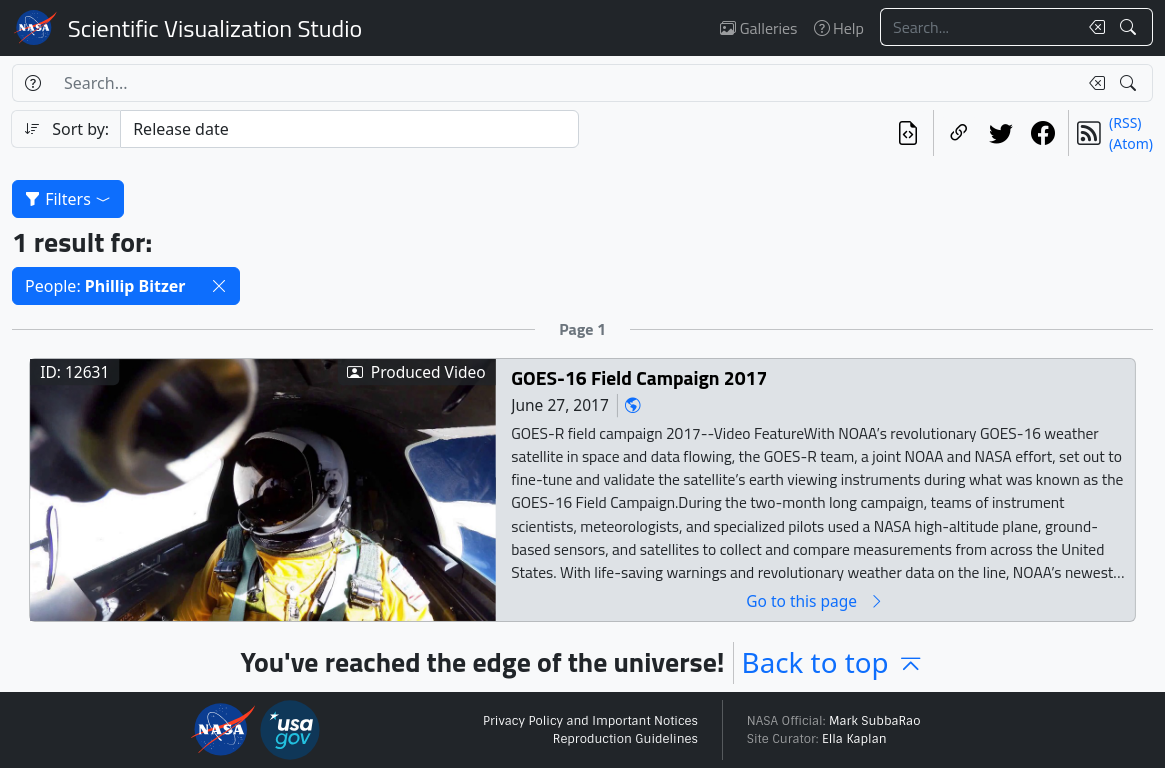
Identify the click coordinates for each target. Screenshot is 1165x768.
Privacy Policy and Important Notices (590, 721)
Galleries (758, 28)
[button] (219, 286)
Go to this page (815, 601)
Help (839, 28)
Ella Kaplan (854, 739)
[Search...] (979, 27)
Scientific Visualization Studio (215, 28)
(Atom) (1131, 143)
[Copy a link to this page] (959, 133)
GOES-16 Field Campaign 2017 (639, 378)
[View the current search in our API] (908, 133)
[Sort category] (349, 129)
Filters (68, 199)
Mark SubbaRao (875, 721)
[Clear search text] (1093, 27)
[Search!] (1130, 27)
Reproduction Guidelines (625, 739)
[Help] (32, 83)
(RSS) (1125, 122)
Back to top (833, 662)
